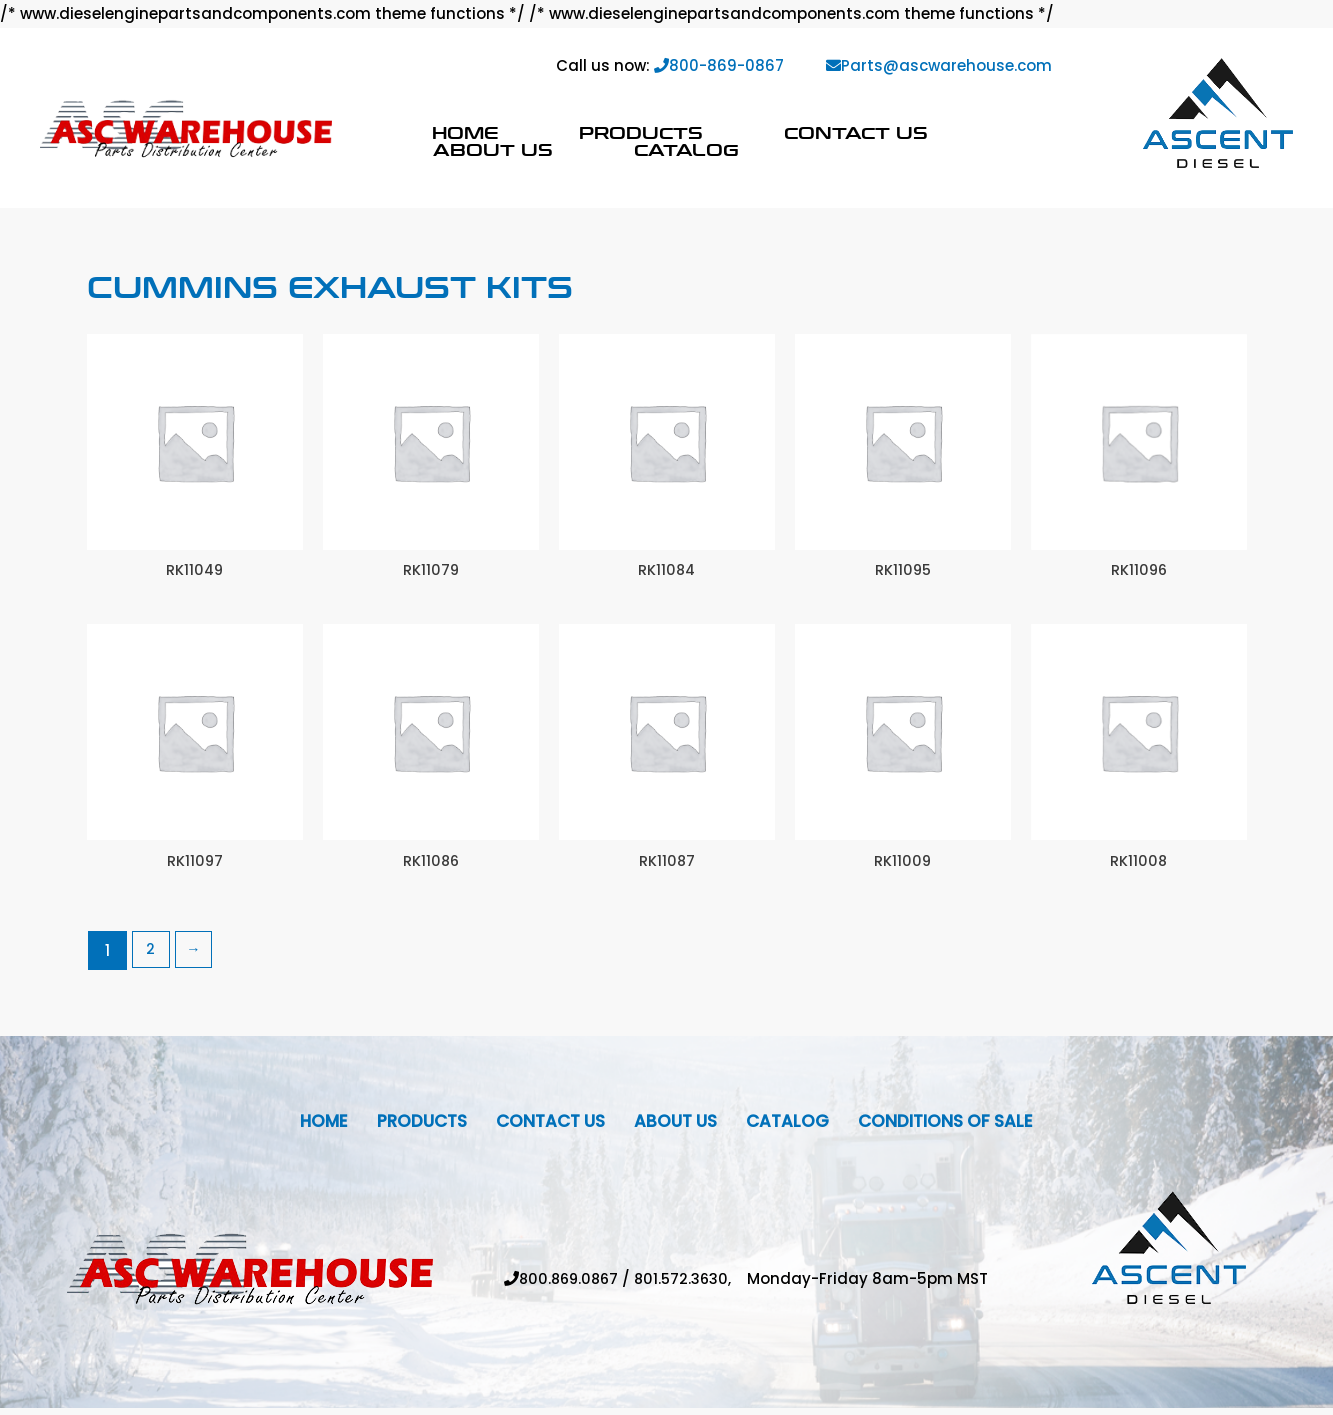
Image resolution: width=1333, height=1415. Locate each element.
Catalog (686, 149)
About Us (493, 149)
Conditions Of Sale (962, 1126)
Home (465, 132)
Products (641, 132)
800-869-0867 (719, 65)
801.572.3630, (694, 1286)
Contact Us (856, 132)
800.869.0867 (567, 1286)
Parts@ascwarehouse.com (939, 65)
